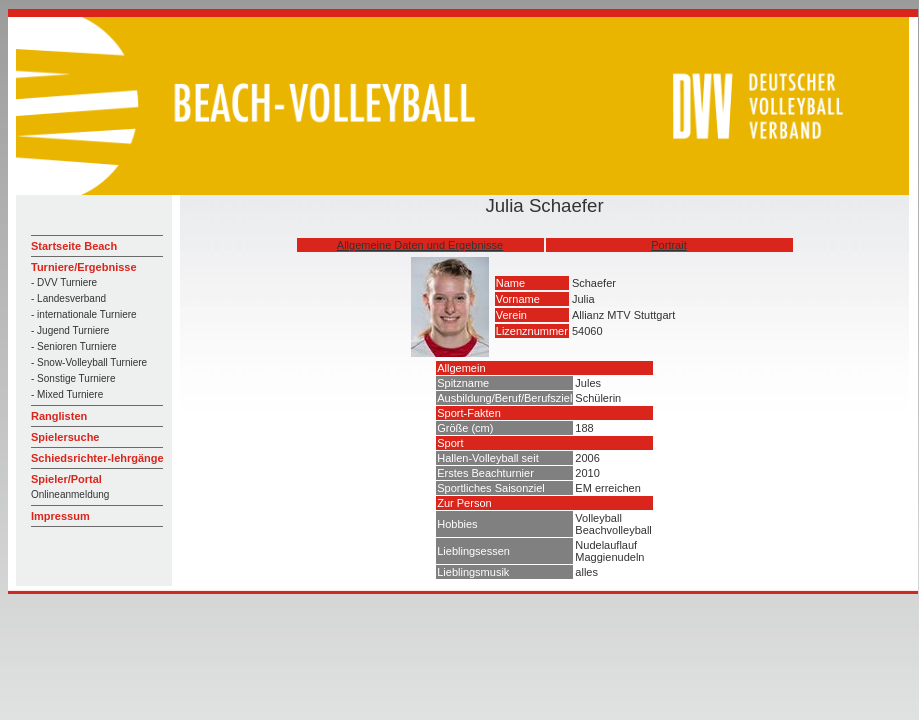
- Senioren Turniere (74, 346)
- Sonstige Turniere (73, 378)
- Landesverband (68, 298)
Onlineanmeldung (70, 494)
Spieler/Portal (66, 479)
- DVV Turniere (64, 282)
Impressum (60, 516)
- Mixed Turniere (67, 394)
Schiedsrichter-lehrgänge (97, 458)
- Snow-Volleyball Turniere (89, 362)
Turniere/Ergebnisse (84, 267)
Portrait (668, 245)
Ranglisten (59, 416)
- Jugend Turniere (70, 330)
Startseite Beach (74, 246)
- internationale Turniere (84, 314)
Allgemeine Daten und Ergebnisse (420, 245)
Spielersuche (65, 437)
